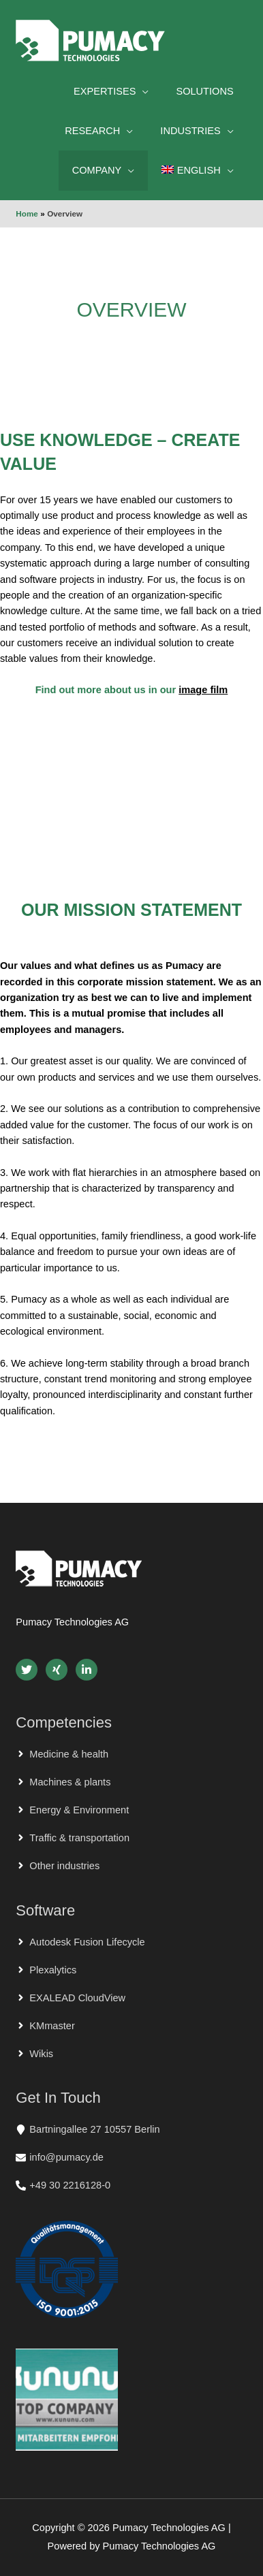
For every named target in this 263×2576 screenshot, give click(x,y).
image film (203, 689)
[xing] (59, 1670)
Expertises (105, 91)
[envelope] (60, 2157)
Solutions (204, 91)
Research (92, 130)
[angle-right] (62, 1754)
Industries (190, 130)
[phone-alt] (63, 2185)
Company (97, 170)
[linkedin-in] (88, 1670)
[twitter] (29, 1670)
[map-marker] (87, 2129)
